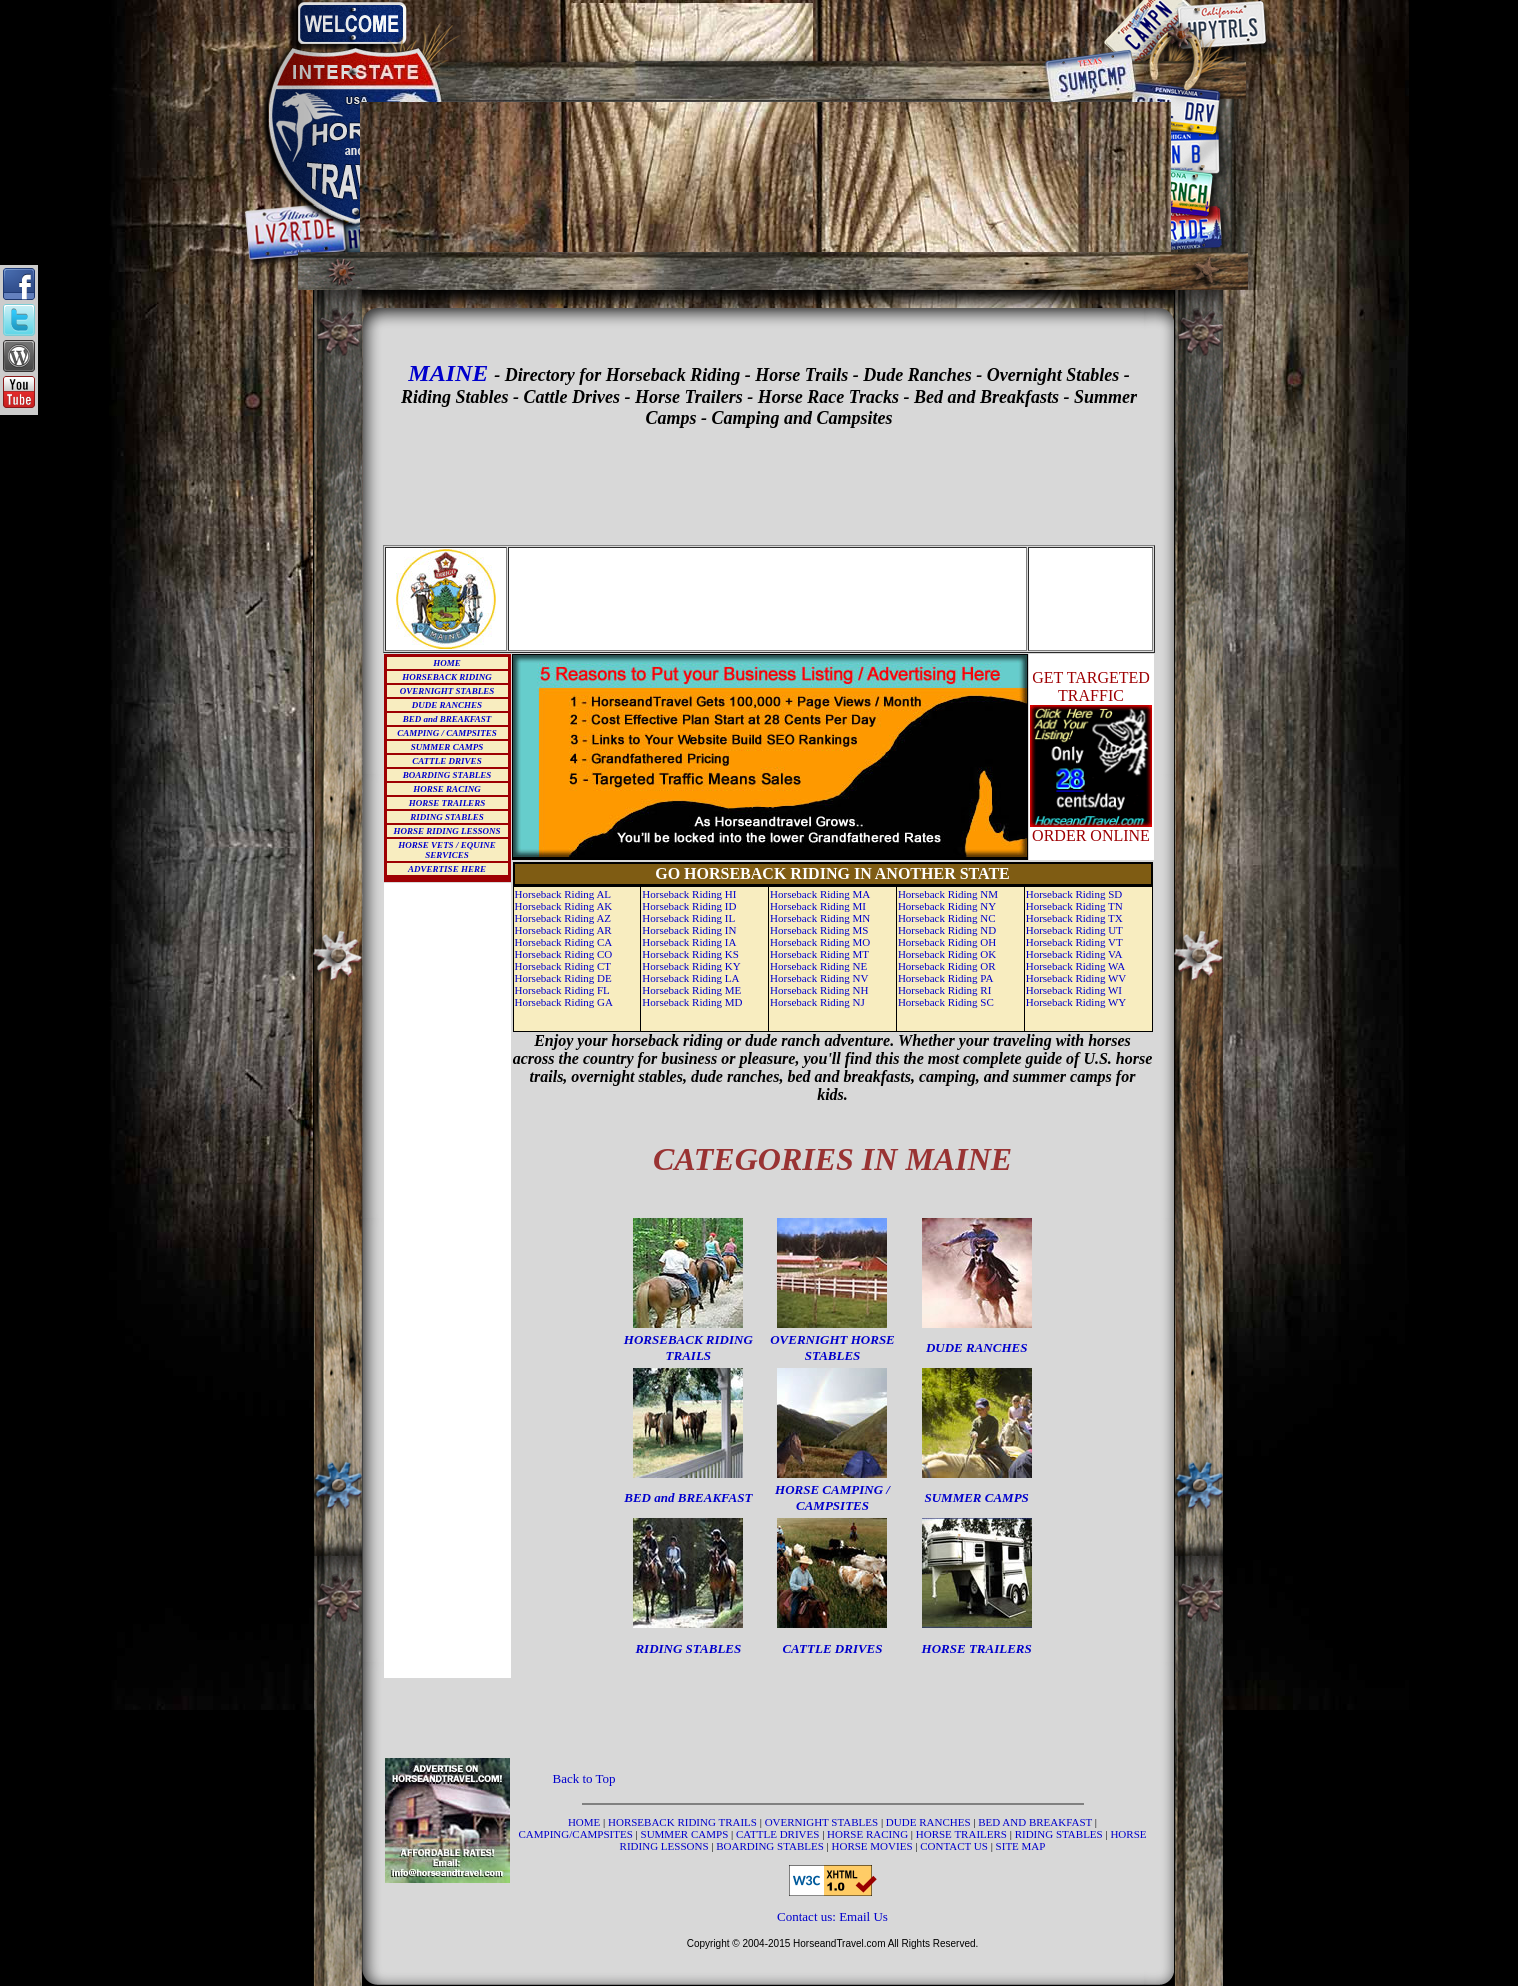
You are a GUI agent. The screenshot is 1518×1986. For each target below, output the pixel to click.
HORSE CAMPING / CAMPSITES (832, 1497)
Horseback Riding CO (564, 954)
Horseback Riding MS (819, 930)
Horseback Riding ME (691, 990)
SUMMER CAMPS (447, 747)
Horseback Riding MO (820, 942)
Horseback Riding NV (819, 978)
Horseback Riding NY (947, 906)
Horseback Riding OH (947, 942)
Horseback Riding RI (944, 990)
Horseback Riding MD (692, 1002)
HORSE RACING (446, 789)
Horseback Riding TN (1074, 906)
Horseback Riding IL (688, 918)
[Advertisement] (766, 32)
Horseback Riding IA (689, 942)
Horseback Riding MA (820, 894)
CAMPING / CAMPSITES (447, 733)
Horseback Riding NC (947, 918)
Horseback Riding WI (1074, 990)
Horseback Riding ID (689, 906)
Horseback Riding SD (1074, 894)
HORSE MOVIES (872, 1846)
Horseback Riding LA (690, 978)
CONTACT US (955, 1846)
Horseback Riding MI (818, 906)
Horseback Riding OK (947, 954)
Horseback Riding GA (564, 1002)
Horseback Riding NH (819, 990)
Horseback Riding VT (1074, 942)
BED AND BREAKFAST (1035, 1822)
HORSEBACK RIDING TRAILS (688, 1347)
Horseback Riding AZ (563, 918)
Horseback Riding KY (691, 966)
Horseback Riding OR (947, 966)
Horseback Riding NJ (817, 1002)
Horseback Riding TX (1074, 918)
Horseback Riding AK (564, 906)
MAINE (448, 373)
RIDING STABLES (446, 817)
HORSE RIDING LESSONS (446, 831)
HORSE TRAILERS (447, 803)
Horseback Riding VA (1074, 954)
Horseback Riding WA (1075, 966)
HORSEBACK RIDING (446, 677)
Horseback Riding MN (820, 918)
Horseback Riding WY (1076, 1002)
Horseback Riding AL (563, 894)
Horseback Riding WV (1076, 978)
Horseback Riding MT (819, 954)
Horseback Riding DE (563, 978)
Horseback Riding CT (563, 966)
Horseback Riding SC (946, 1002)
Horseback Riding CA (564, 942)
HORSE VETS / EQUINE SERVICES (446, 850)
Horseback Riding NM (948, 894)
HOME (447, 663)
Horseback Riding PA (946, 978)
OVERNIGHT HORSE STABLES (832, 1347)
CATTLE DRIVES (446, 761)
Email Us (863, 1916)
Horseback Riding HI (689, 894)
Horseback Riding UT (1074, 930)
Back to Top (584, 1778)
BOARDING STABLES (447, 775)
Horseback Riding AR (563, 930)
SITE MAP (1021, 1846)
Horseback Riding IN (689, 930)
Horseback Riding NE (818, 966)
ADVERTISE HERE (447, 869)
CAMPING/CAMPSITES (577, 1834)
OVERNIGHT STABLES (447, 691)
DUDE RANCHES (447, 705)
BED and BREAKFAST (447, 719)
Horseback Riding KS (690, 954)
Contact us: (808, 1916)
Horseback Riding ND (947, 930)
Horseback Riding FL (562, 990)
